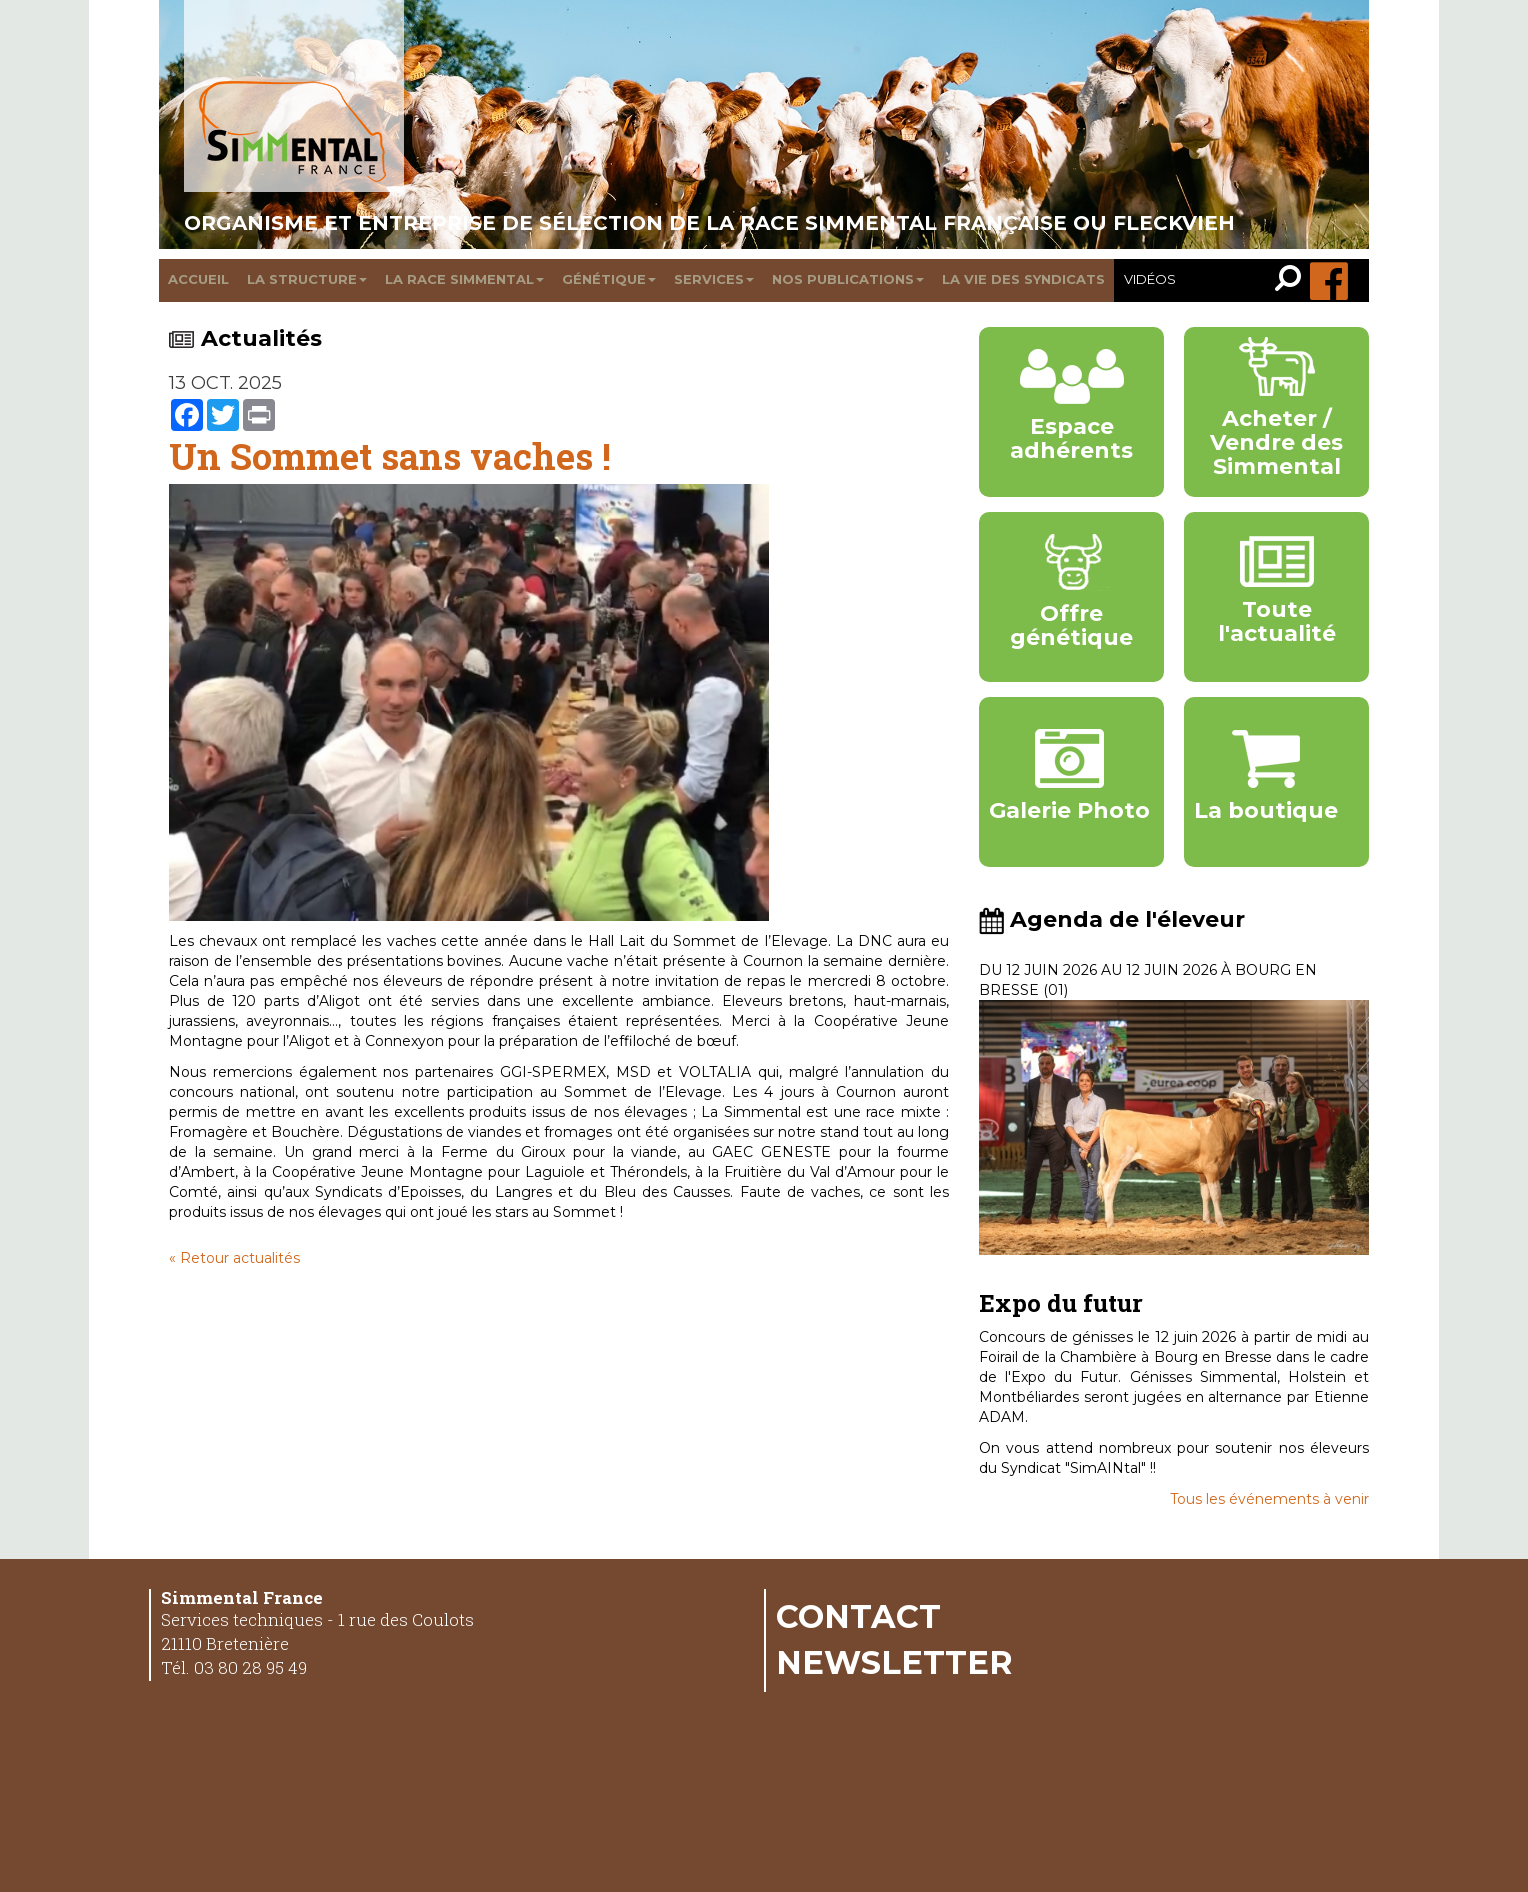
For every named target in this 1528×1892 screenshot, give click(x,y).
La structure (307, 279)
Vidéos (1150, 279)
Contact (858, 1616)
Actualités (245, 338)
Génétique (609, 279)
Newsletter (894, 1662)
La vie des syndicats (1023, 279)
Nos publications (848, 279)
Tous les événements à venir (1269, 1499)
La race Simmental (464, 279)
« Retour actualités (234, 1258)
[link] (1292, 280)
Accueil (198, 279)
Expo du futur (1061, 1303)
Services (714, 279)
